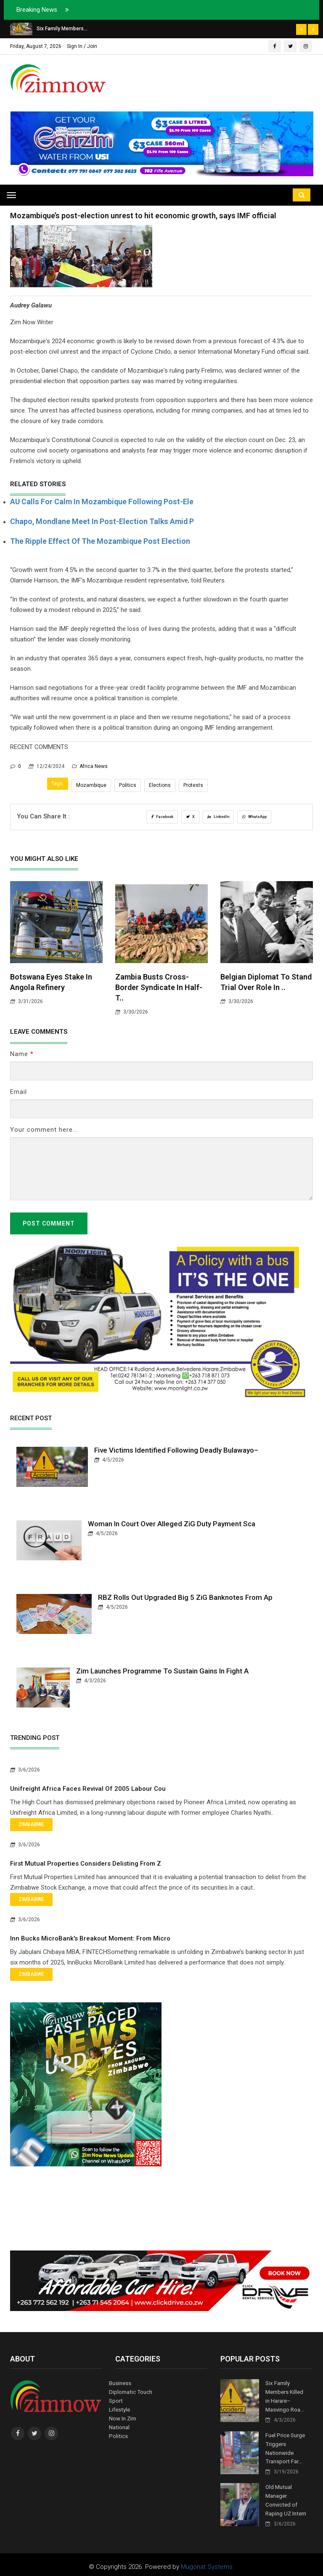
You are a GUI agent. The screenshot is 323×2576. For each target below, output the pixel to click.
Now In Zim (122, 2417)
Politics (127, 785)
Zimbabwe (31, 1824)
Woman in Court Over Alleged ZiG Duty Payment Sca (171, 1524)
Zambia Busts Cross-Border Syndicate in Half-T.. (158, 987)
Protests (193, 785)
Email (18, 1092)
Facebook (162, 817)
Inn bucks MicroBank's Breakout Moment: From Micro (90, 1938)
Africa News (90, 766)
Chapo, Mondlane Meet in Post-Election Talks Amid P (102, 521)
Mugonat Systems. (207, 2562)
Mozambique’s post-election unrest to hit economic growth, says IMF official (143, 215)
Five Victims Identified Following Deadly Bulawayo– (176, 1450)
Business (120, 2383)
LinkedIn (218, 817)
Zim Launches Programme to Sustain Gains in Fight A (162, 1671)
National (119, 2425)
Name (22, 1054)
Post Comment (49, 1223)
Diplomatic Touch (130, 2391)
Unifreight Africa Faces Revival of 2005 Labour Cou (88, 1788)
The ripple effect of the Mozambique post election (100, 541)
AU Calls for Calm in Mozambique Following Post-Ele (101, 501)
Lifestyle (119, 2408)
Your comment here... (44, 1129)
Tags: (57, 783)
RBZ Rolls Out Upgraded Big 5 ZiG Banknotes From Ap (185, 1597)
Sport (115, 2400)
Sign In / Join (82, 46)
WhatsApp (254, 817)
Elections (160, 785)
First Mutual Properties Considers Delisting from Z (85, 1863)
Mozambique (91, 785)
